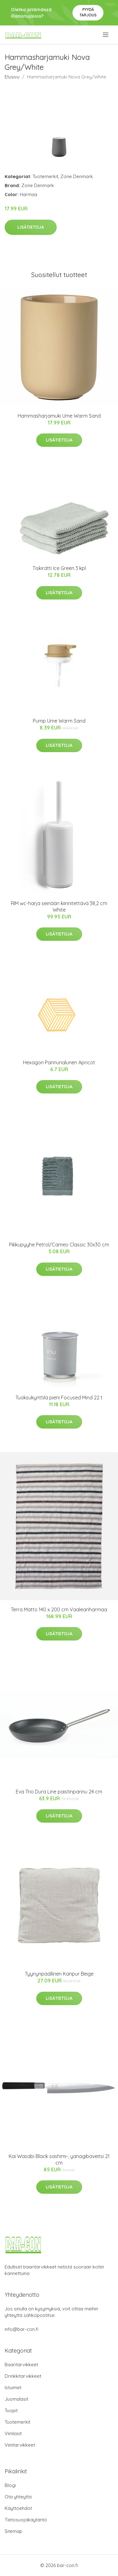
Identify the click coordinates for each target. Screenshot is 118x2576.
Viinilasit (13, 2433)
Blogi (10, 2485)
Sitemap (13, 2531)
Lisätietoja (30, 227)
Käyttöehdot (18, 2508)
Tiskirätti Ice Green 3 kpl (59, 568)
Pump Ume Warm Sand (59, 721)
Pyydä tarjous (88, 12)
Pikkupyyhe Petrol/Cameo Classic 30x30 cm (59, 1244)
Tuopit (11, 2410)
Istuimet (13, 2387)
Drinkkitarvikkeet (23, 2376)
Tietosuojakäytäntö (26, 2520)
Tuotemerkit (45, 176)
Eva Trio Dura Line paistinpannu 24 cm (59, 1791)
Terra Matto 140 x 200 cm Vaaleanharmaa (59, 1609)
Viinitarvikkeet (20, 2445)
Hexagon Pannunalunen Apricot (59, 1062)
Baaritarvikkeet (21, 2364)
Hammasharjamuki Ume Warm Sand (59, 416)
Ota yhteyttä (18, 2497)
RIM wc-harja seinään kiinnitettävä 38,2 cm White (59, 906)
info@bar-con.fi (21, 2329)
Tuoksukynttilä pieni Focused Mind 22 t (59, 1397)
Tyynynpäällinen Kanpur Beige (59, 1974)
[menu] (106, 34)
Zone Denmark (76, 176)
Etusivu (12, 77)
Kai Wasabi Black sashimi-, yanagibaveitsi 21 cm (59, 2159)
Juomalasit (16, 2399)
